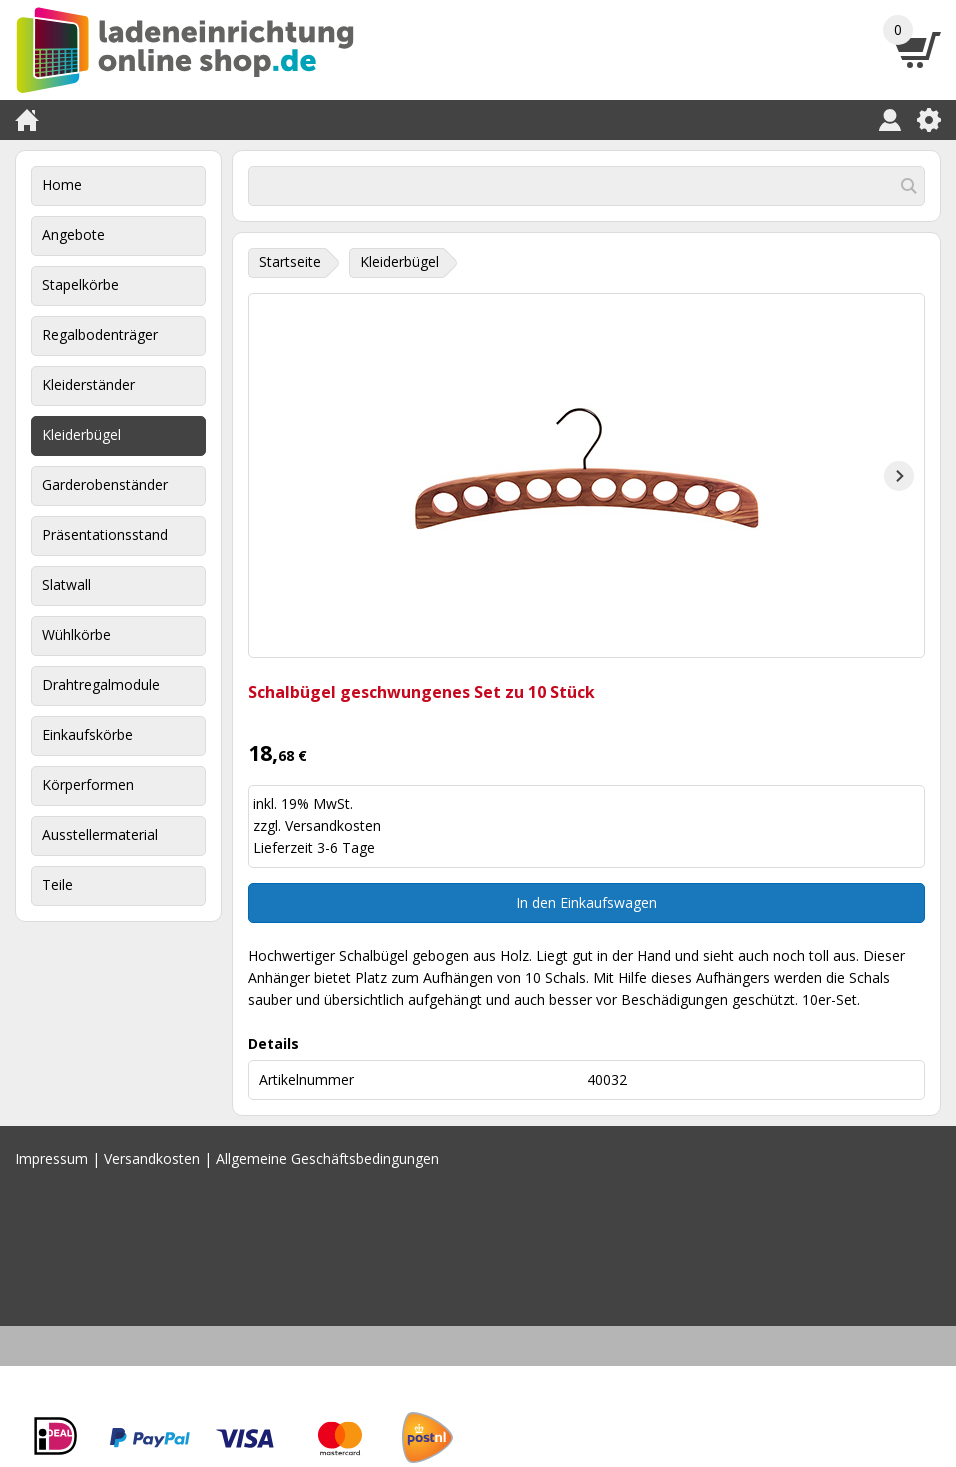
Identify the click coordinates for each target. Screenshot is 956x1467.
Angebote (73, 234)
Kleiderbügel (81, 434)
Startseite (290, 261)
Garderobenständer (105, 484)
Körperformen (88, 784)
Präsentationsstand (105, 534)
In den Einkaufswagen (586, 902)
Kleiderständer (88, 384)
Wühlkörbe (76, 634)
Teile (57, 884)
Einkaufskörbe (87, 734)
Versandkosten (333, 825)
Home (62, 184)
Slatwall (66, 584)
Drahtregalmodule (101, 684)
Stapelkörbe (80, 284)
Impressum (51, 1158)
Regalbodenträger (100, 334)
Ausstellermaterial (100, 834)
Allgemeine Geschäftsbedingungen (327, 1158)
